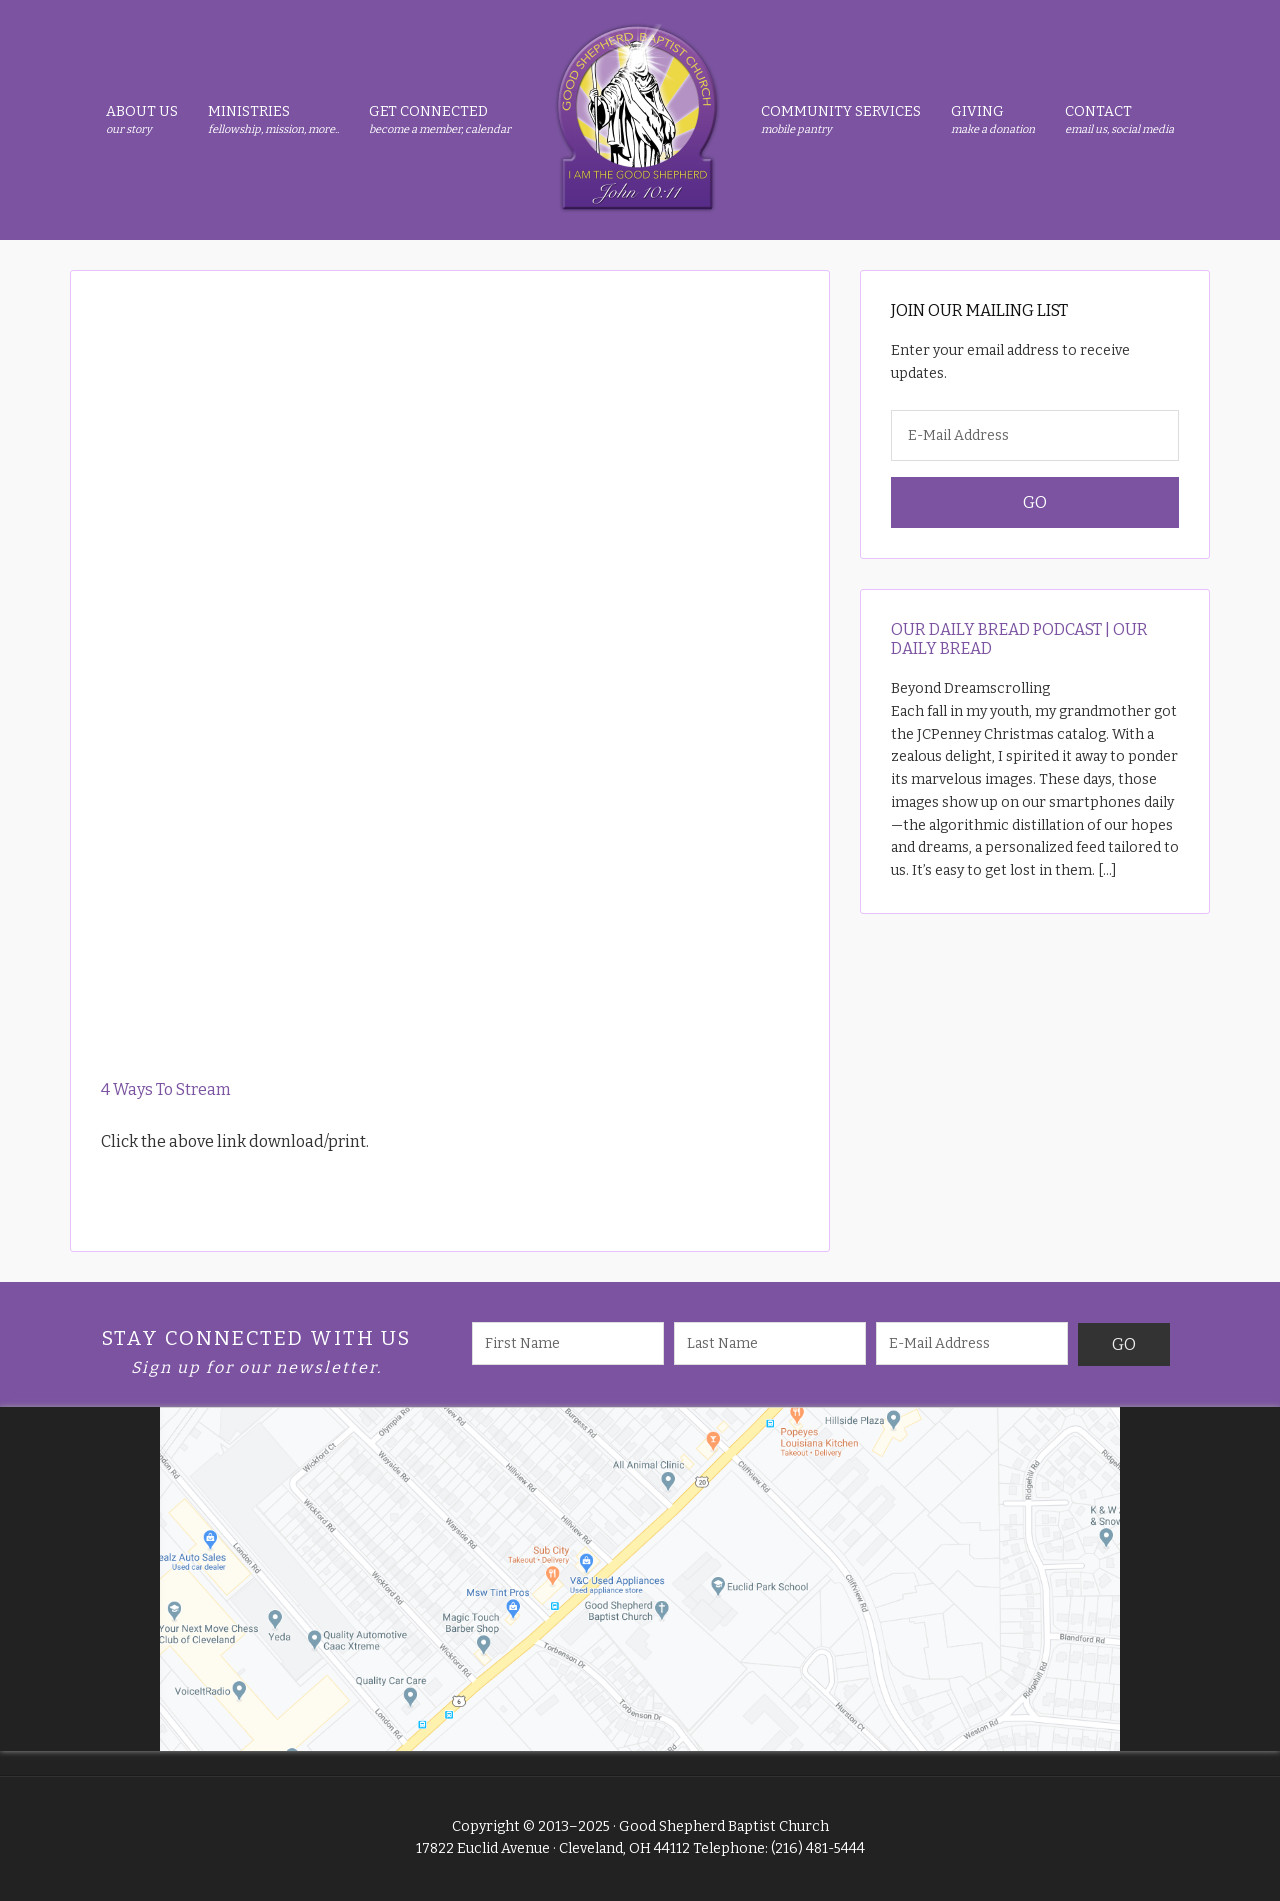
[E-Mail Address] (1035, 435)
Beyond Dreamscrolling (970, 688)
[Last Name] (770, 1343)
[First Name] (568, 1343)
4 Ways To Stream (166, 1089)
